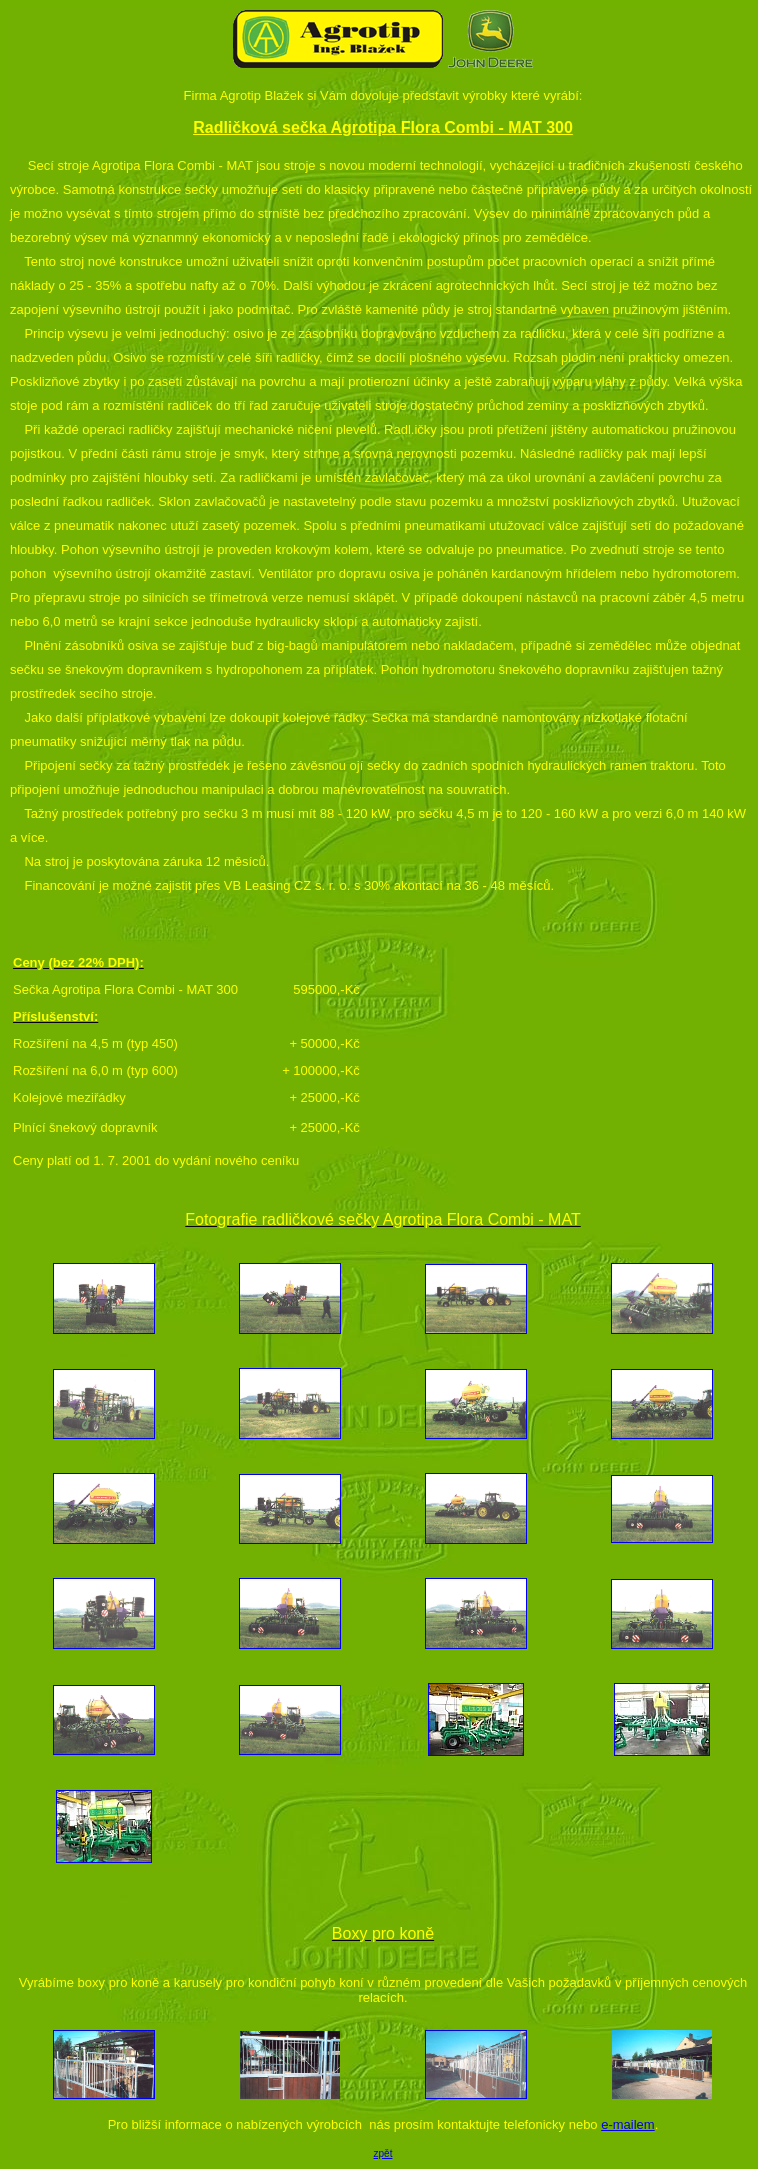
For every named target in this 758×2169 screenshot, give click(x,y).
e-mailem (627, 2124)
